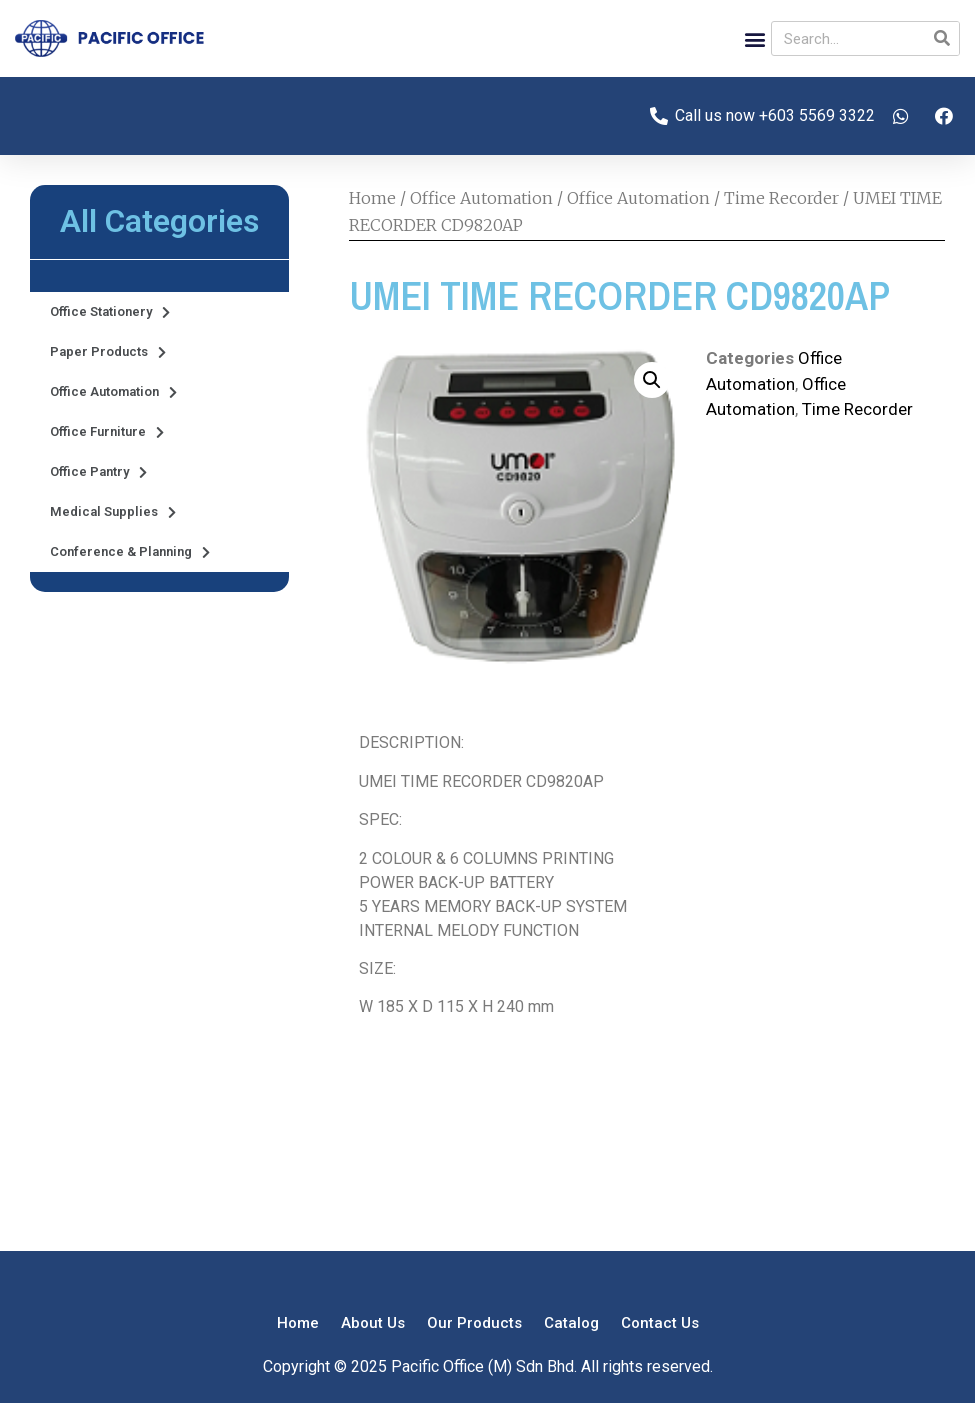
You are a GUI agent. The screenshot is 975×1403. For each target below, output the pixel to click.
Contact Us (660, 1323)
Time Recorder (781, 198)
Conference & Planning (130, 552)
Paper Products (108, 352)
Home (372, 198)
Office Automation (113, 392)
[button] (754, 38)
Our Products (474, 1323)
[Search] (941, 38)
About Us (373, 1323)
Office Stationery (110, 312)
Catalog (571, 1323)
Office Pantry (98, 472)
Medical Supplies (113, 512)
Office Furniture (107, 432)
